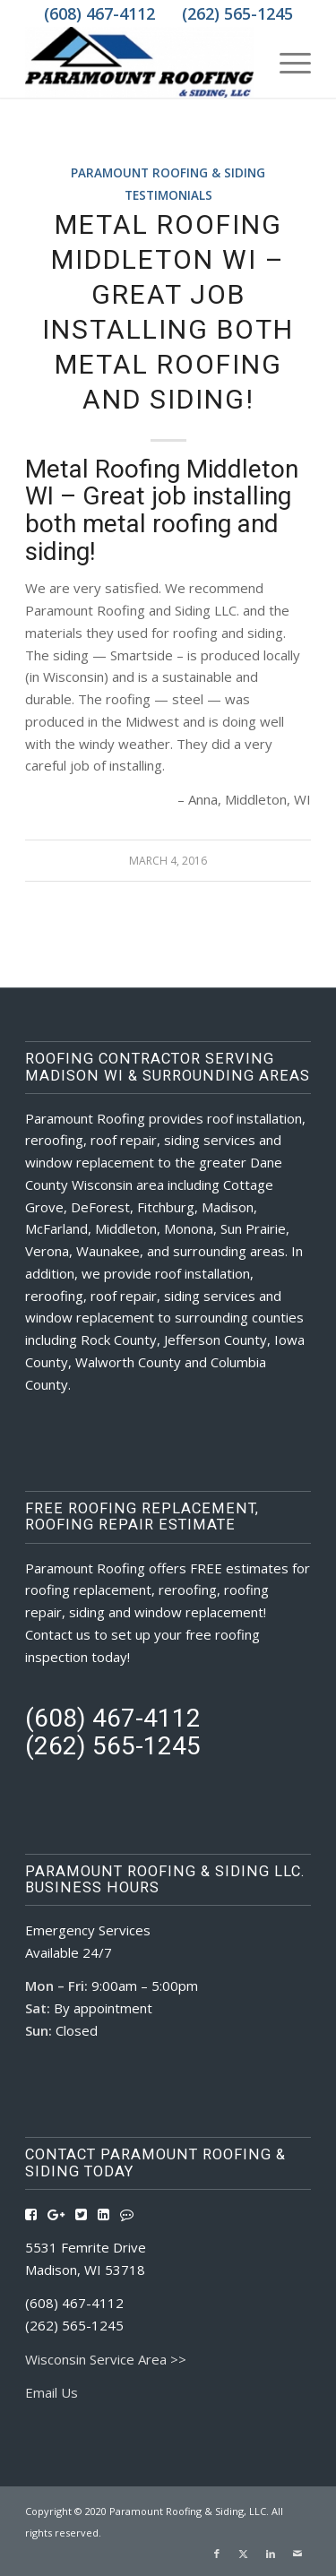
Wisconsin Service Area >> (105, 2359)
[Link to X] (243, 2553)
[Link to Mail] (297, 2553)
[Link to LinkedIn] (270, 2553)
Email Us (51, 2392)
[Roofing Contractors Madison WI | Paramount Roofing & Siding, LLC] (139, 62)
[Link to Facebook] (216, 2553)
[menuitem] (286, 62)
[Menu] (286, 62)
